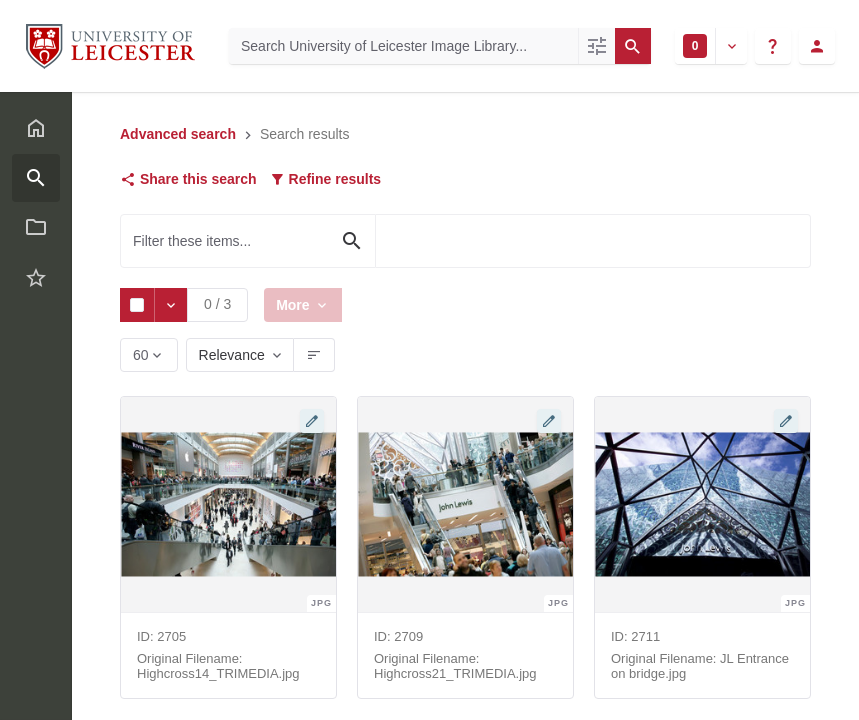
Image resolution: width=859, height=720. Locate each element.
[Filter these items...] (248, 241)
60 (142, 359)
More (296, 304)
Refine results (325, 179)
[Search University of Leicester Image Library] (403, 46)
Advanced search (178, 134)
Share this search (188, 179)
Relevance (232, 355)
